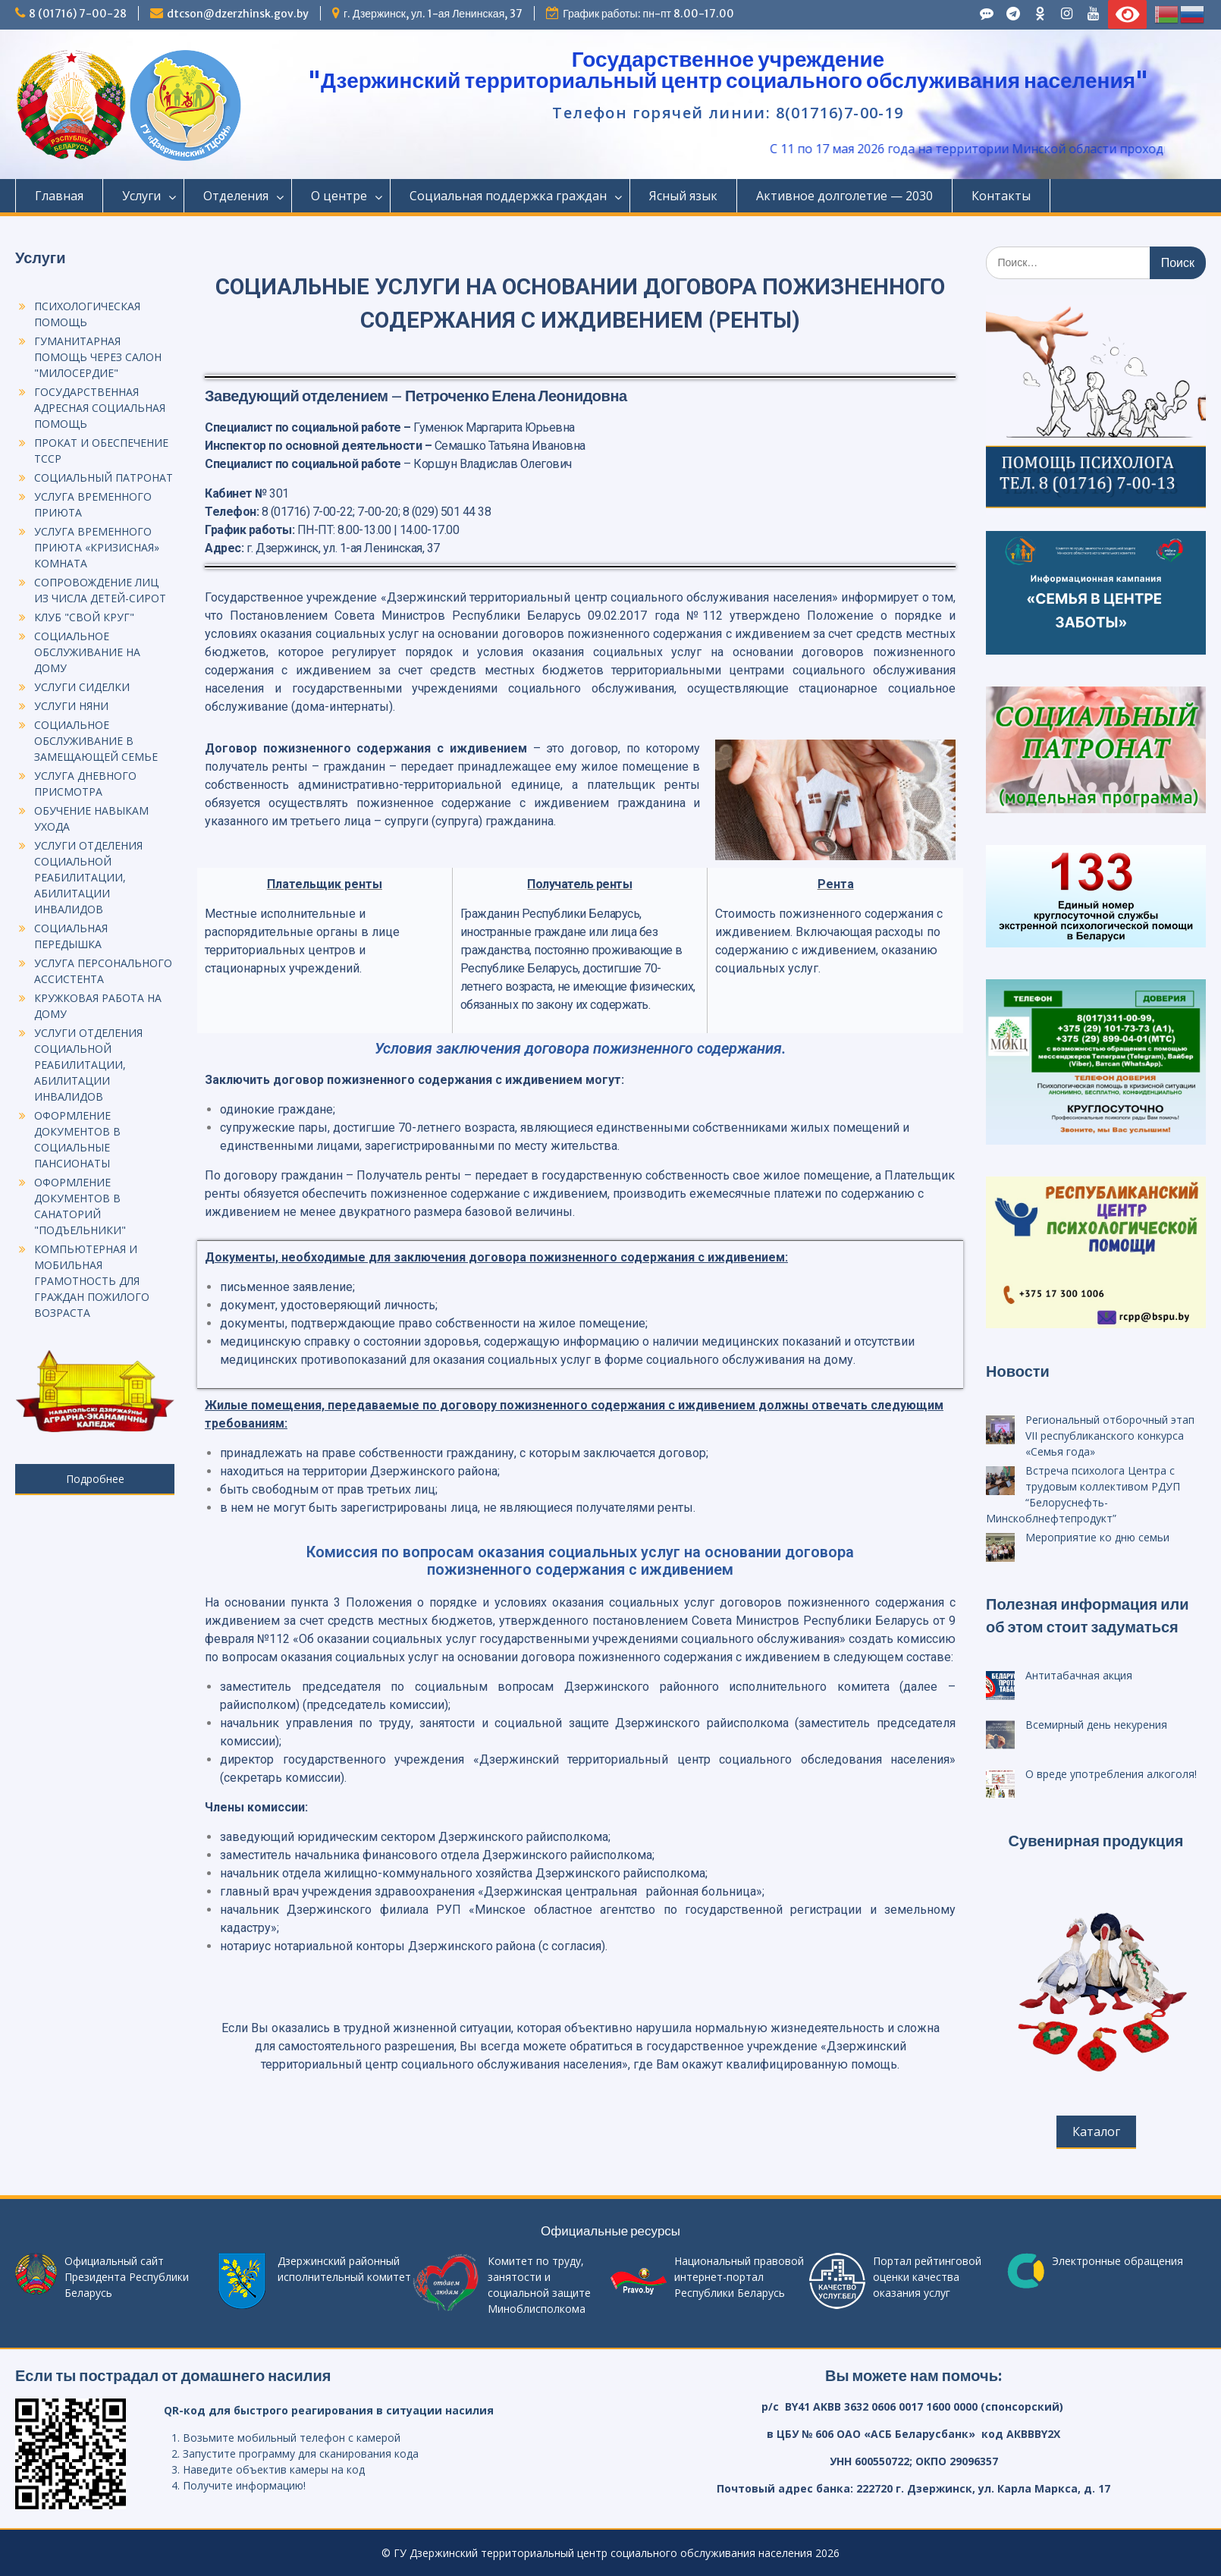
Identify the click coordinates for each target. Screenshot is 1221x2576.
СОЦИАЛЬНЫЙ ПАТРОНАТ (103, 477)
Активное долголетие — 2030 (844, 195)
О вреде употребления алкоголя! (1111, 1774)
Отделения (235, 195)
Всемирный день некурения (1096, 1724)
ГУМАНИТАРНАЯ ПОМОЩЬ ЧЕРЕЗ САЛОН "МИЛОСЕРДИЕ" (98, 357)
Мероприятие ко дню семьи (1097, 1537)
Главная (59, 195)
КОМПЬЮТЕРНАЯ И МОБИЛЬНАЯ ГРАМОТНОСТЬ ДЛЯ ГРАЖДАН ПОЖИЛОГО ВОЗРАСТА (91, 1281)
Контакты (1001, 195)
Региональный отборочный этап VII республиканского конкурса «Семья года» (1109, 1435)
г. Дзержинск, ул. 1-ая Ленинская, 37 (433, 13)
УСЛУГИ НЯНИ (71, 706)
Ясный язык (683, 195)
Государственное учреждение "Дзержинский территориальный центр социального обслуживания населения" (728, 70)
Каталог (1096, 2131)
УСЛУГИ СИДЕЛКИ (82, 687)
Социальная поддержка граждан (508, 195)
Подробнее (95, 1479)
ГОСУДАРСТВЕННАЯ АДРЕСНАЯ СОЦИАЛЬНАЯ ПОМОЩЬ (99, 408)
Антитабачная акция (1078, 1675)
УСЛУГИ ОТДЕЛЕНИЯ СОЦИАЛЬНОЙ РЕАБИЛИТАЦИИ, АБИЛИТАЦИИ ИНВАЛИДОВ (88, 877)
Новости (1018, 1371)
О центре (339, 195)
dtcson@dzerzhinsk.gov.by (238, 13)
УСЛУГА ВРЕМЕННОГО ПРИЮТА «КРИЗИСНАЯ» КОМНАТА (96, 547)
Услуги (141, 195)
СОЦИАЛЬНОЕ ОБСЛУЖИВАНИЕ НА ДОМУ (87, 652)
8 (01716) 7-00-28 (78, 13)
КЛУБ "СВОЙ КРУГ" (84, 617)
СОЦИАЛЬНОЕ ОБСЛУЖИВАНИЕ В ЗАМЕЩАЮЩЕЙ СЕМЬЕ (96, 741)
